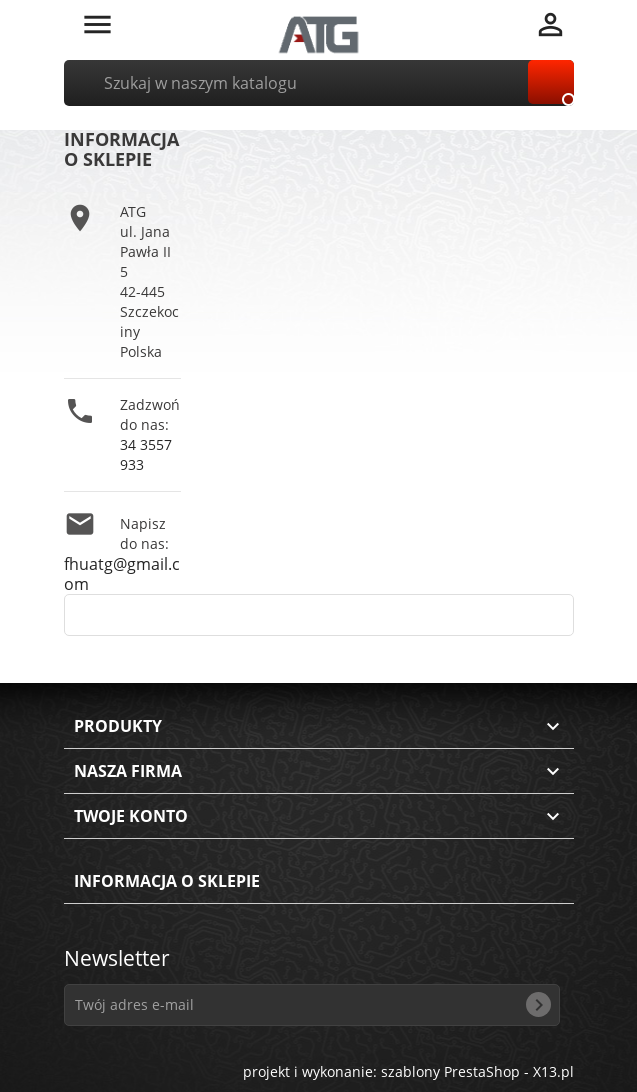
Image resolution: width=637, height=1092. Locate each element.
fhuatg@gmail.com (122, 574)
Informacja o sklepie (167, 881)
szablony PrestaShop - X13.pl (477, 1071)
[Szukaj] (319, 83)
